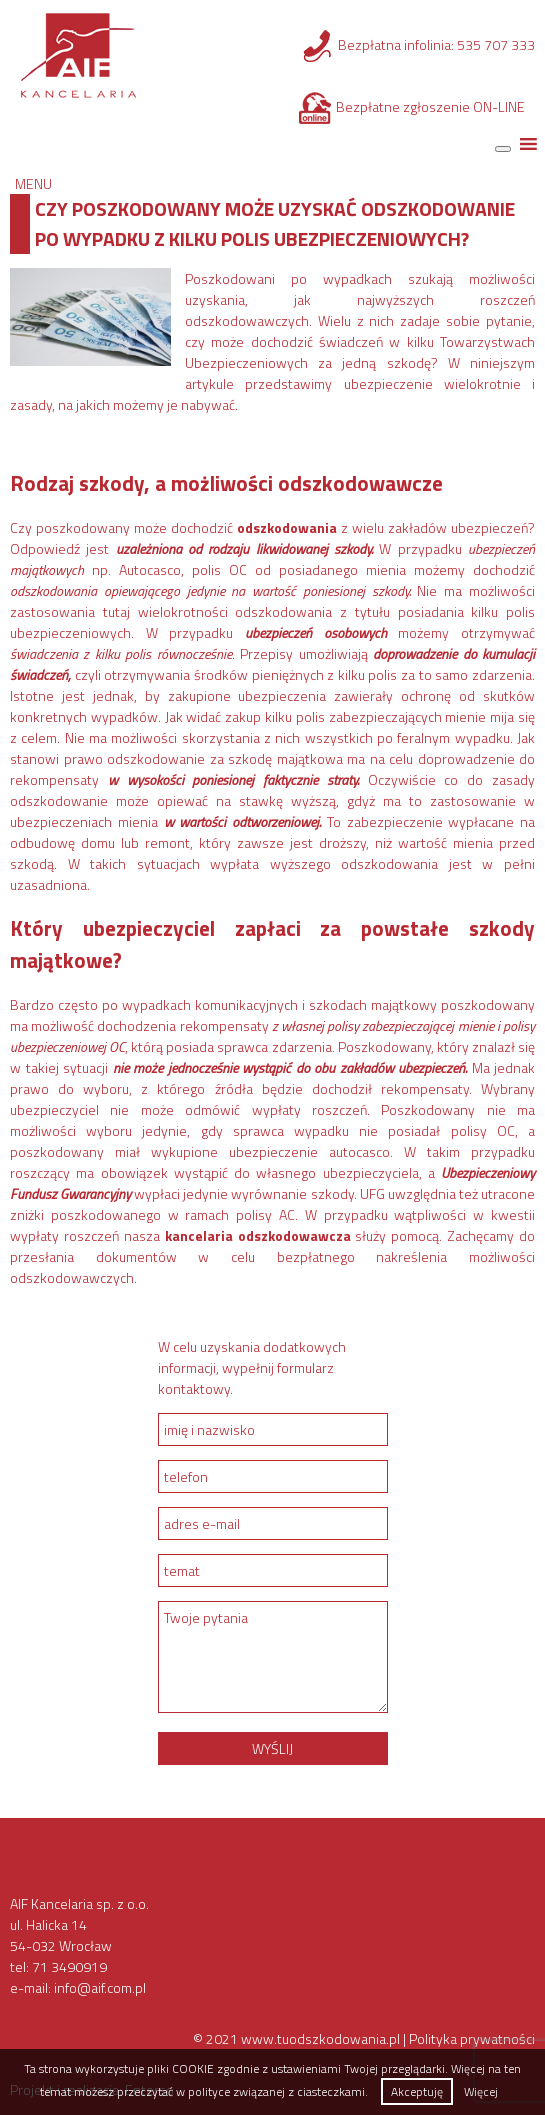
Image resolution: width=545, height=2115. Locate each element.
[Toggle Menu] (503, 149)
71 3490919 (69, 1966)
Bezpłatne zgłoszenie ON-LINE (430, 106)
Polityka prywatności (472, 2038)
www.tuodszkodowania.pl (320, 2038)
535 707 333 (496, 44)
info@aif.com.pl (100, 1987)
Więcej (481, 2091)
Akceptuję (417, 2091)
